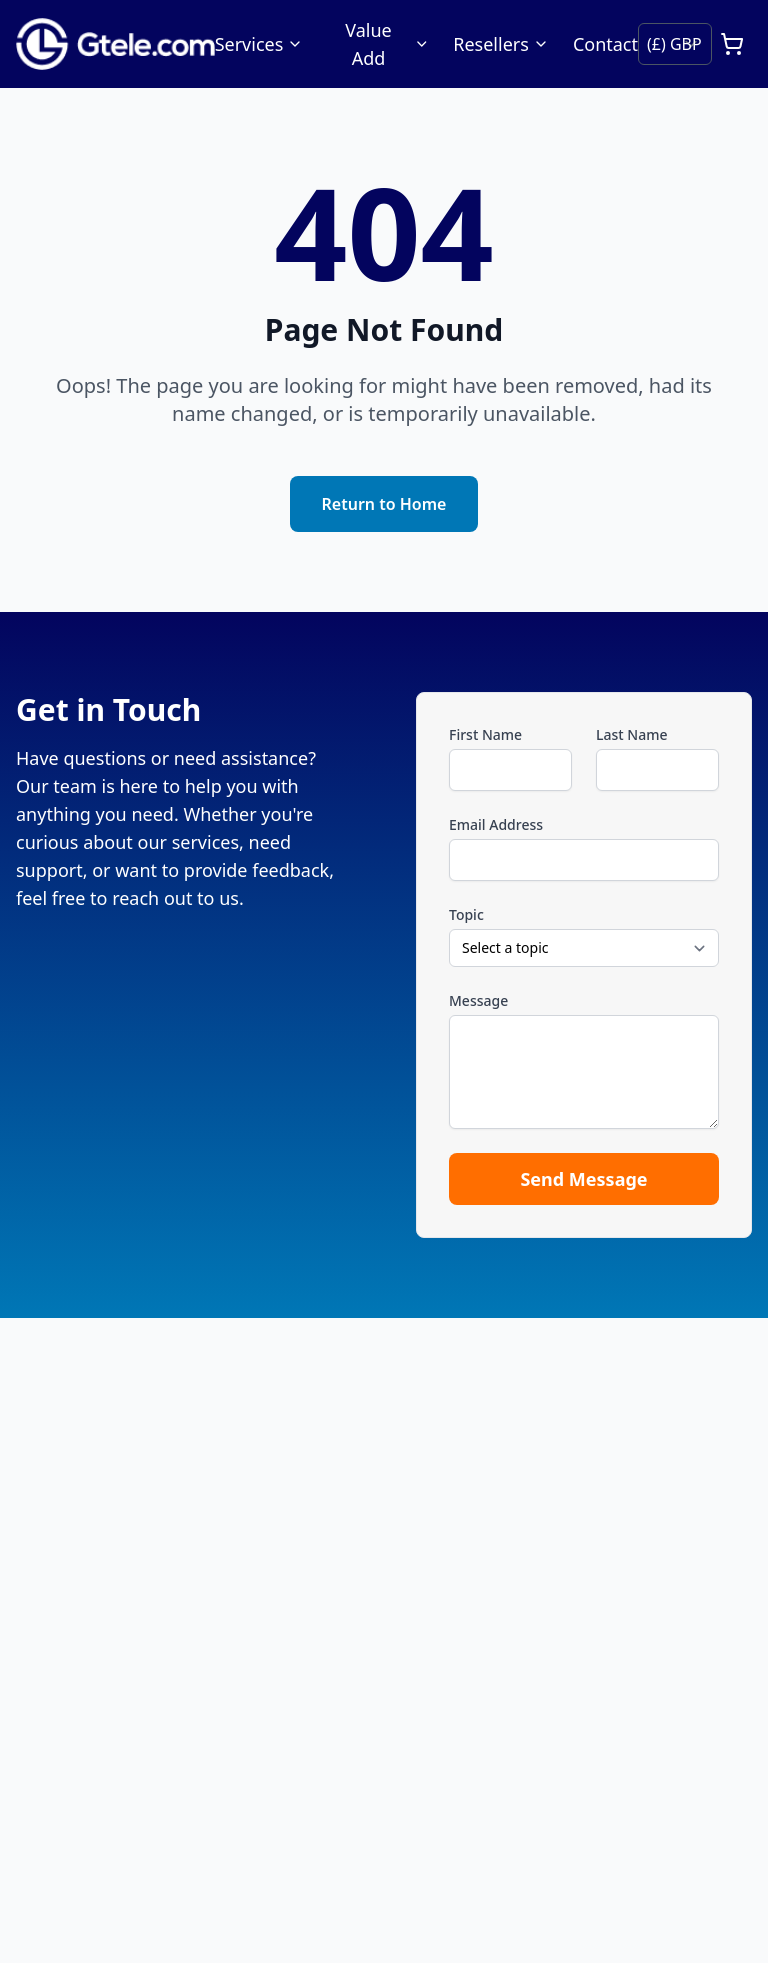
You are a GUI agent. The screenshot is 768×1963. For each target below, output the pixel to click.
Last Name (631, 734)
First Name (485, 734)
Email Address (496, 824)
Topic (466, 914)
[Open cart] (732, 44)
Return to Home (384, 504)
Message (478, 1000)
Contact (605, 44)
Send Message (583, 1179)
